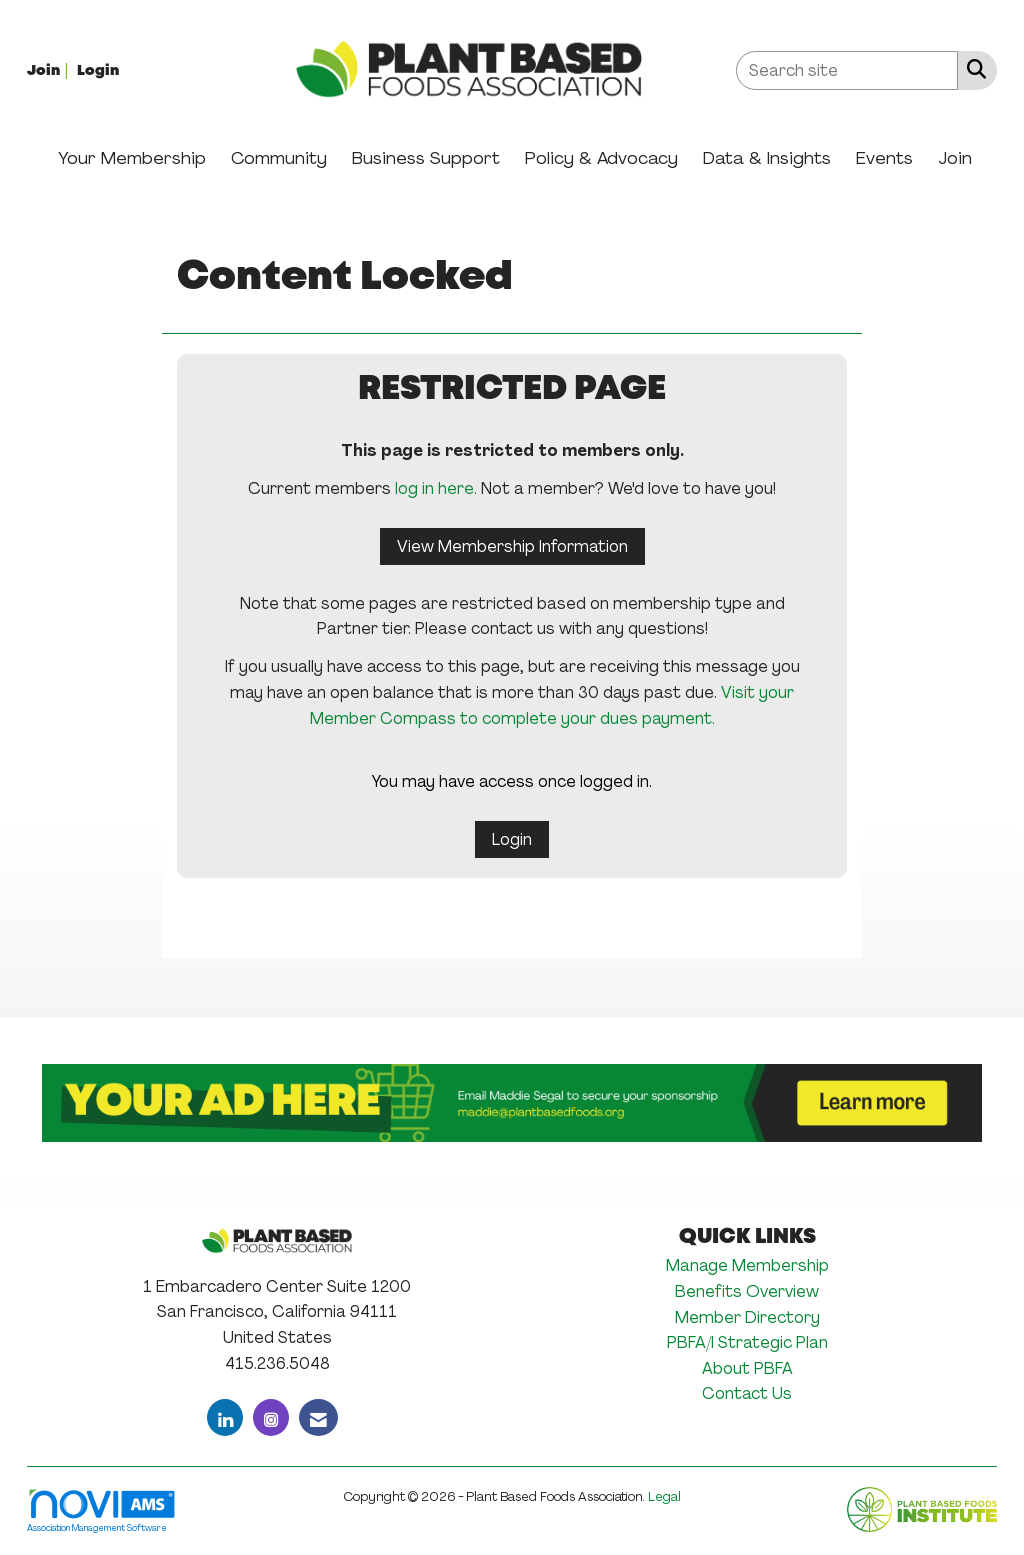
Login (512, 839)
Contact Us (747, 1393)
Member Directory (747, 1317)
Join (955, 158)
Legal (664, 1496)
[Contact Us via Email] (318, 1417)
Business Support (426, 158)
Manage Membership (747, 1265)
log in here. (436, 488)
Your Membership (132, 158)
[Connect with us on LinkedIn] (225, 1417)
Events (884, 158)
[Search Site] (972, 69)
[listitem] (50, 69)
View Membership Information (512, 546)
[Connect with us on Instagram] (271, 1417)
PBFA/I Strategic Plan (747, 1342)
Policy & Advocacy (601, 158)
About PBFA (747, 1368)
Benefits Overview (747, 1291)
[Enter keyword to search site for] (847, 70)
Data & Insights (767, 158)
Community (279, 158)
